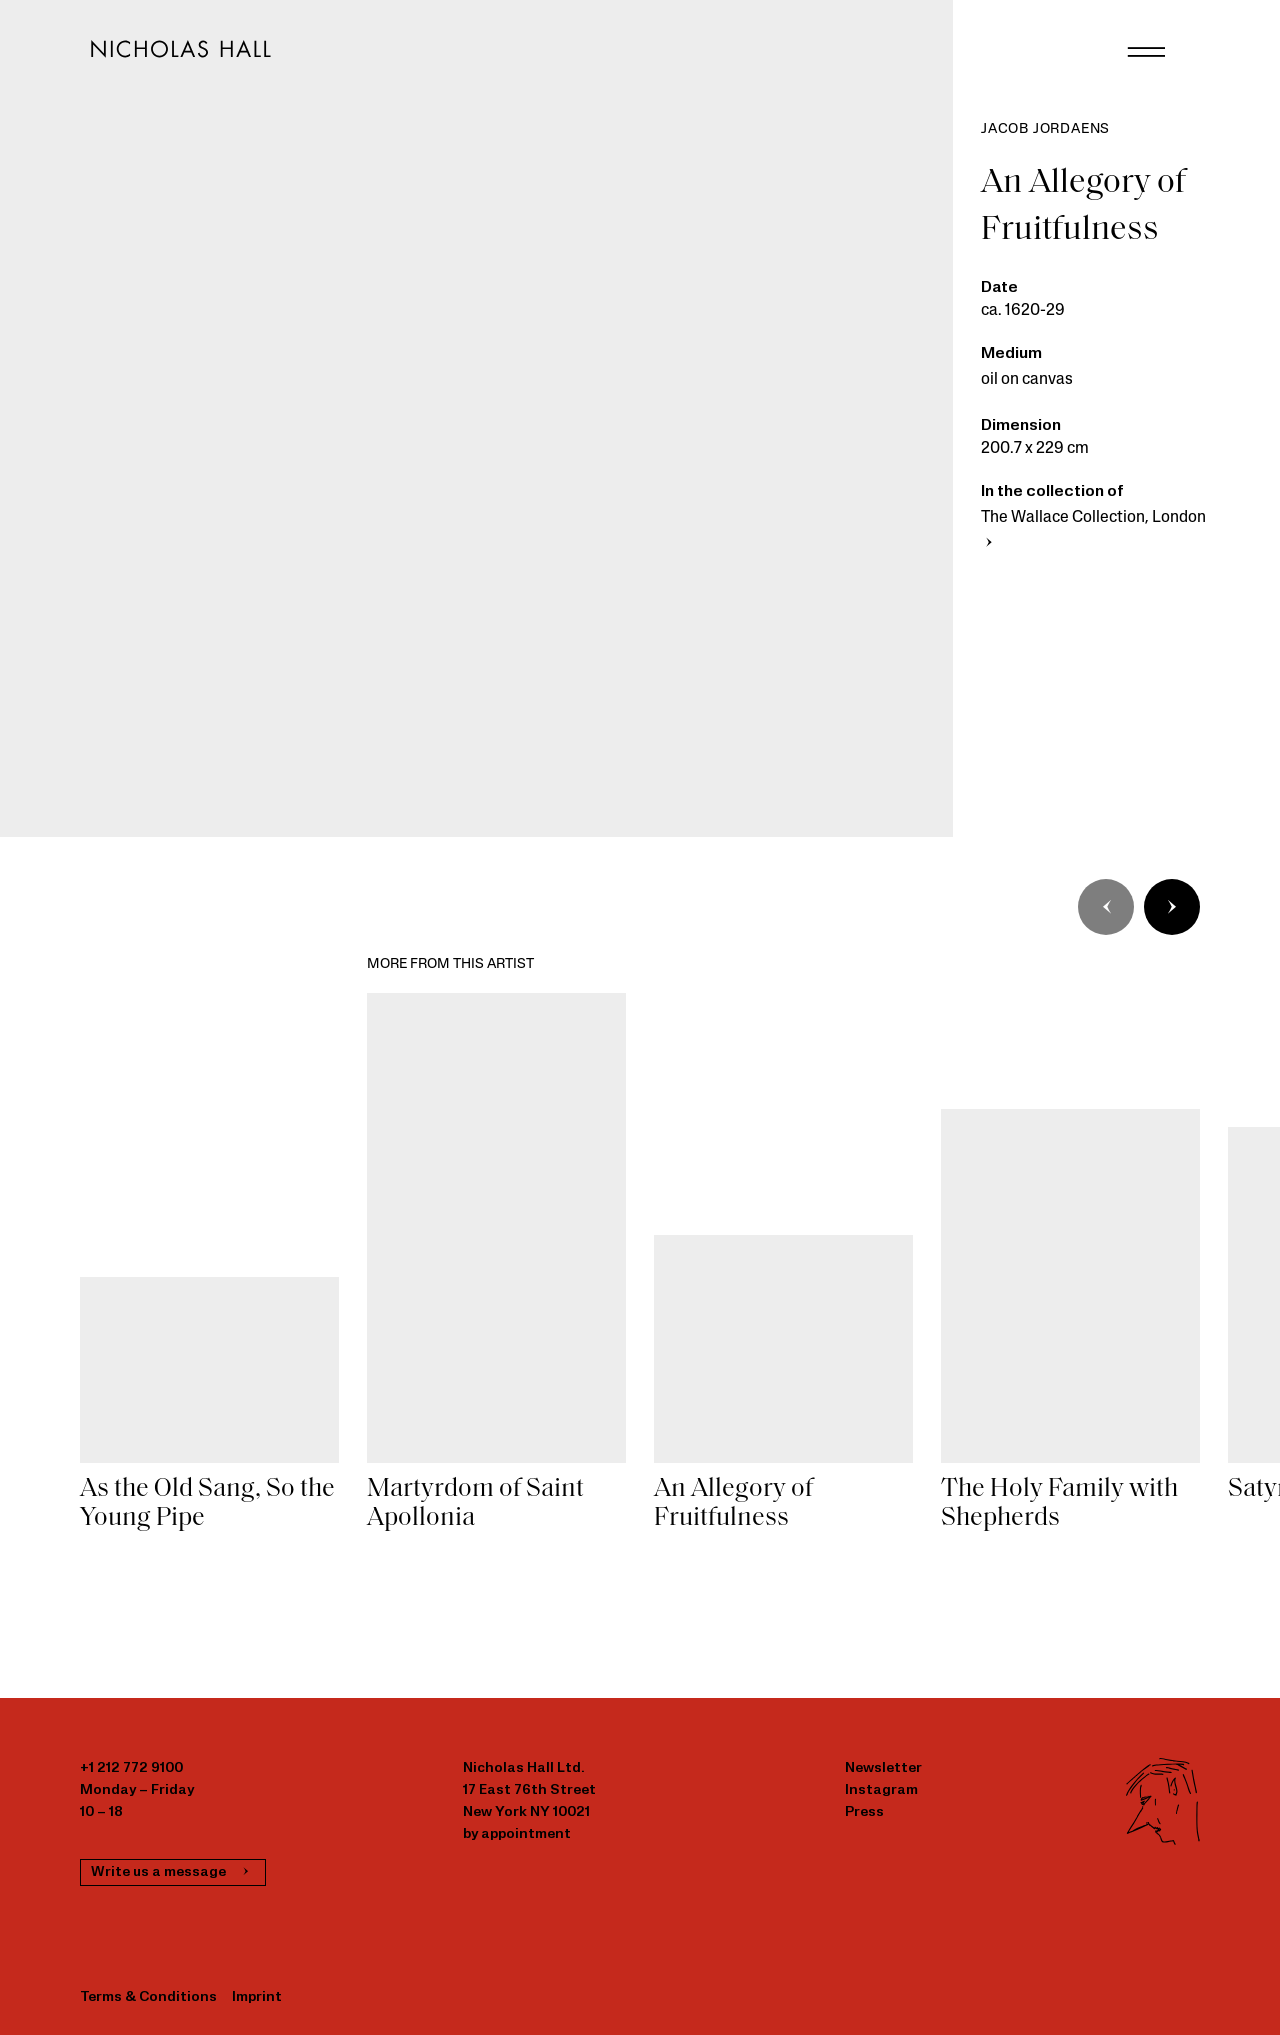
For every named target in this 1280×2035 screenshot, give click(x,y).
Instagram (881, 1790)
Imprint (257, 1997)
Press (864, 1812)
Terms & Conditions (148, 1997)
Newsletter (883, 1768)
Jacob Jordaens (1045, 129)
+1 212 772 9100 (131, 1768)
